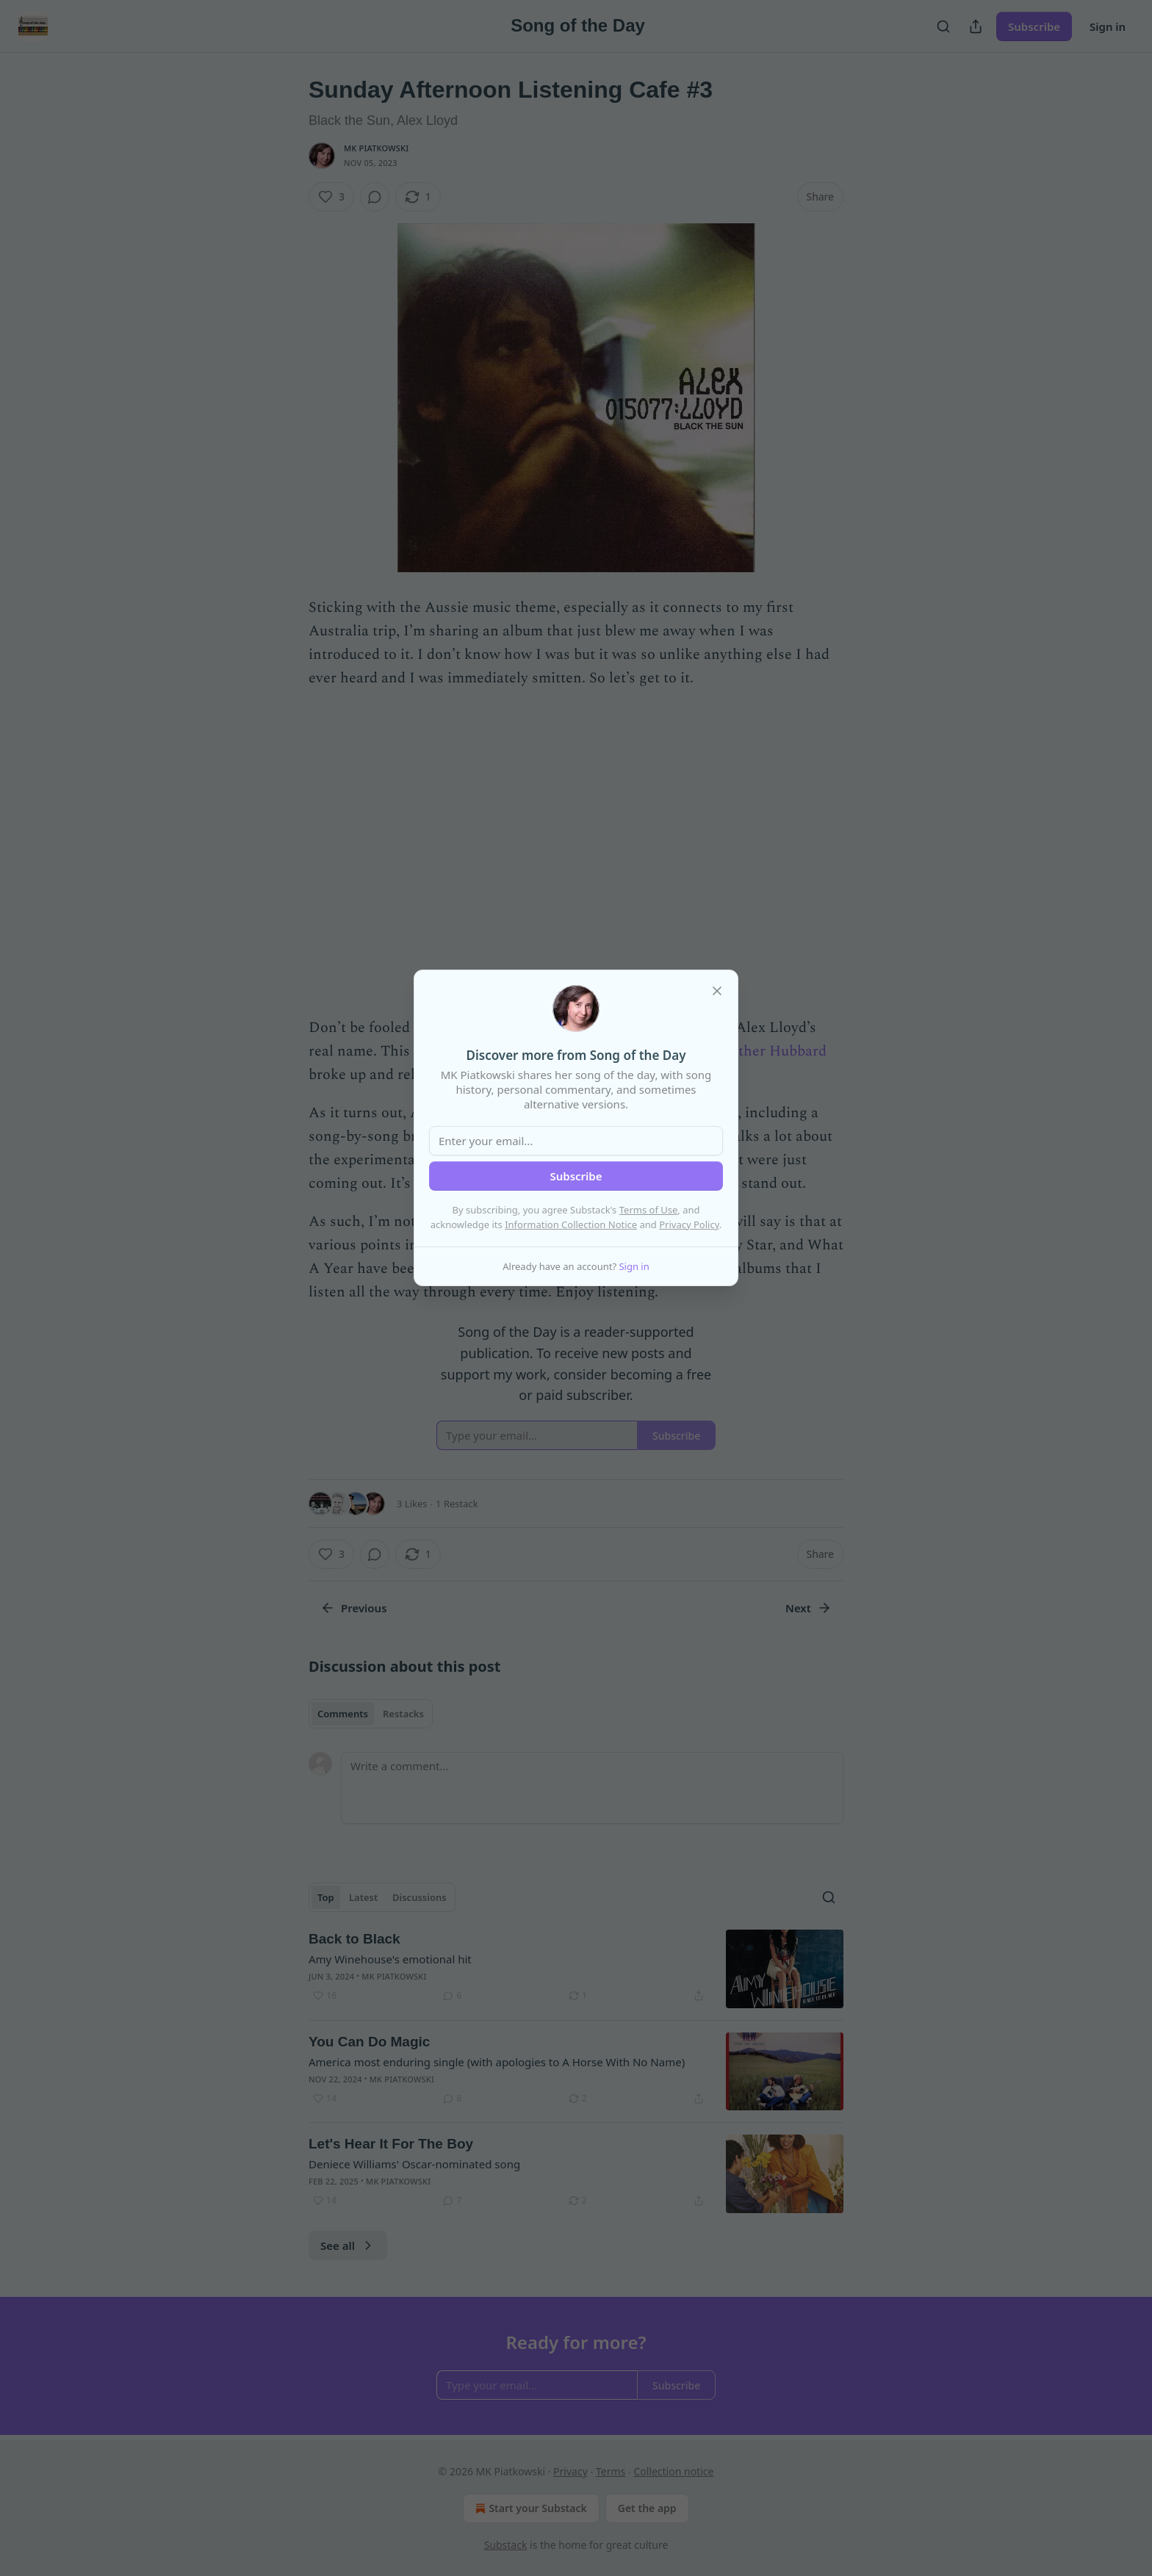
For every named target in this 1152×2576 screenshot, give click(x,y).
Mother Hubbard (771, 1051)
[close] (717, 991)
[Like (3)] (331, 197)
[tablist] (371, 1713)
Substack (506, 2545)
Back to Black (354, 1939)
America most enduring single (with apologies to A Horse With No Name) (497, 2061)
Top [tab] (325, 1897)
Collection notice (673, 2471)
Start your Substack (529, 2508)
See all (347, 2245)
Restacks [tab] (403, 1713)
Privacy (570, 2471)
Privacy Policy (689, 1224)
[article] (576, 1969)
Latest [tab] (363, 1897)
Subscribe (1034, 26)
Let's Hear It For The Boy (391, 2143)
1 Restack (457, 1503)
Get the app (647, 2508)
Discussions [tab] (419, 1897)
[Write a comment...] (592, 1788)
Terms (610, 2471)
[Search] (943, 26)
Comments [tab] (342, 1713)
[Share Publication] (975, 26)
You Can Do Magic (369, 2041)
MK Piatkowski (376, 148)
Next (808, 1608)
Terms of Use (648, 1209)
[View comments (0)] (374, 197)
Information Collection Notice (571, 1224)
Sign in (1108, 26)
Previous (353, 1608)
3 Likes (412, 1503)
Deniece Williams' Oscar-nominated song (414, 2164)
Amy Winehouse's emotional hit (390, 1959)
